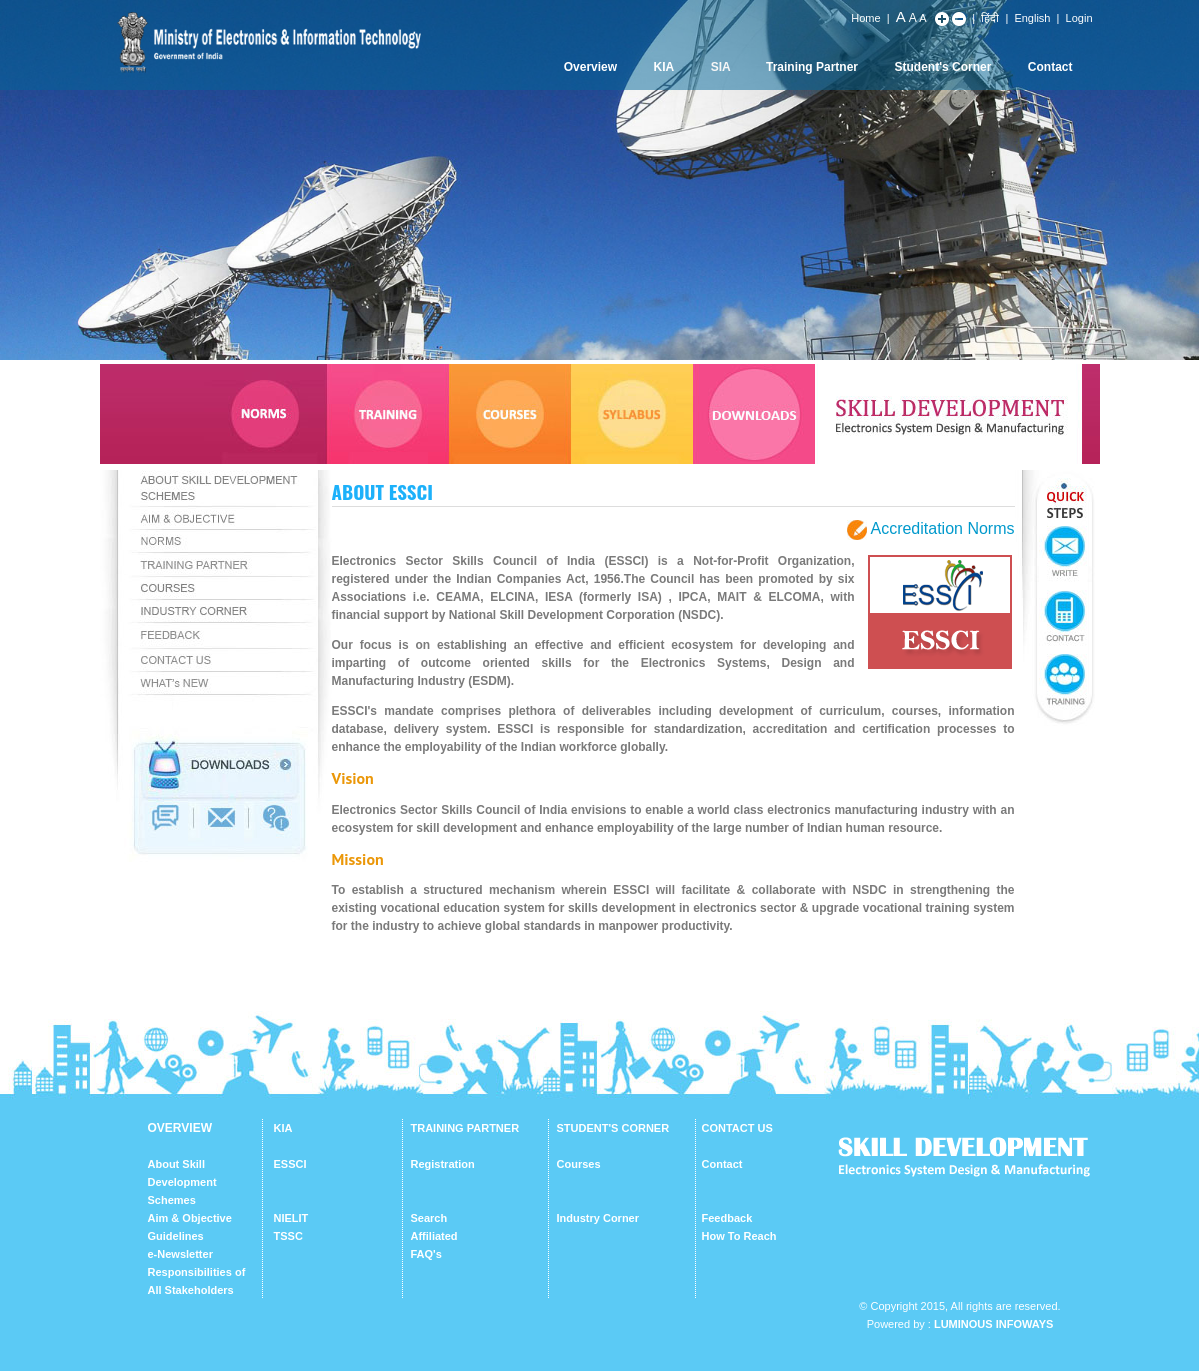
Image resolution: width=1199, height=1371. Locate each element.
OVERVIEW (180, 1128)
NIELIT (291, 1218)
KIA (664, 67)
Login (1079, 18)
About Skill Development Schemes (182, 1182)
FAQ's (426, 1254)
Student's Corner (943, 67)
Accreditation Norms (942, 528)
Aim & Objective (190, 1218)
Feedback (727, 1218)
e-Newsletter (180, 1254)
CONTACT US (737, 1128)
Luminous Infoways (993, 1324)
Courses (579, 1164)
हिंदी (990, 18)
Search (429, 1218)
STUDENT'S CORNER (613, 1128)
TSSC (288, 1236)
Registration (443, 1164)
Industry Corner (598, 1218)
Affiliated (434, 1236)
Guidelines (176, 1236)
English (1032, 18)
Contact (1050, 67)
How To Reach (739, 1236)
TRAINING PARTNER (465, 1128)
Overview (590, 67)
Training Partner (812, 67)
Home (865, 18)
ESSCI (290, 1164)
